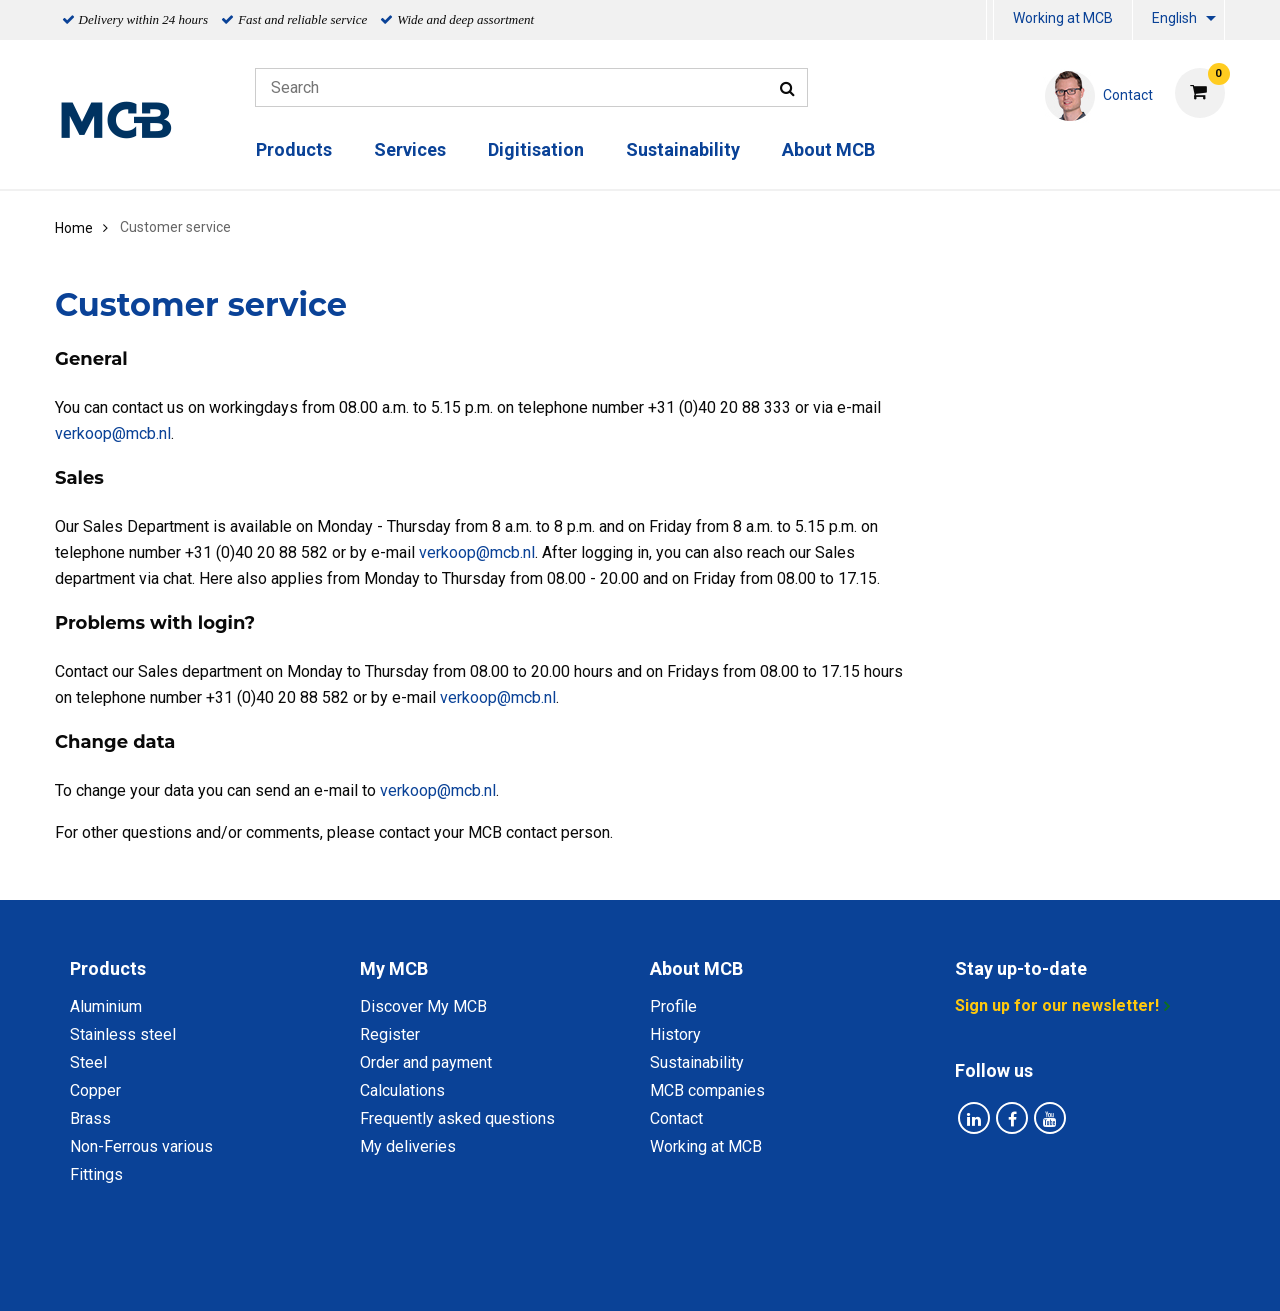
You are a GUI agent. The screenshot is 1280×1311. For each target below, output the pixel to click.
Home (74, 228)
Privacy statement (442, 1273)
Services (410, 149)
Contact (676, 1118)
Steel (88, 1062)
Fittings (96, 1174)
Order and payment (426, 1062)
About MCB (828, 149)
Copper (95, 1090)
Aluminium (106, 1006)
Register (390, 1034)
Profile (673, 1006)
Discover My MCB (423, 1006)
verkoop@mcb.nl (113, 433)
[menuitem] (990, 20)
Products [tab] (108, 968)
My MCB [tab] (394, 968)
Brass (90, 1118)
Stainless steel (123, 1034)
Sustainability (683, 149)
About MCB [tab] (696, 968)
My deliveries (408, 1146)
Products (294, 149)
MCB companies (707, 1090)
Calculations (402, 1090)
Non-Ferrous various (141, 1146)
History (675, 1034)
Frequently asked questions (457, 1118)
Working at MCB (1063, 18)
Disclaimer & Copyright (907, 1273)
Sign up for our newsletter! (1057, 1005)
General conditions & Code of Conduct (666, 1273)
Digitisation (536, 149)
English (1174, 18)
